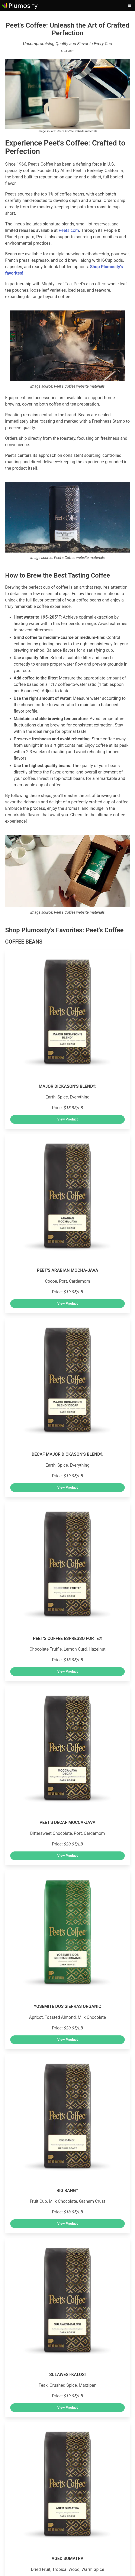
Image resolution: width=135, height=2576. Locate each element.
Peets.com (69, 230)
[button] (129, 5)
